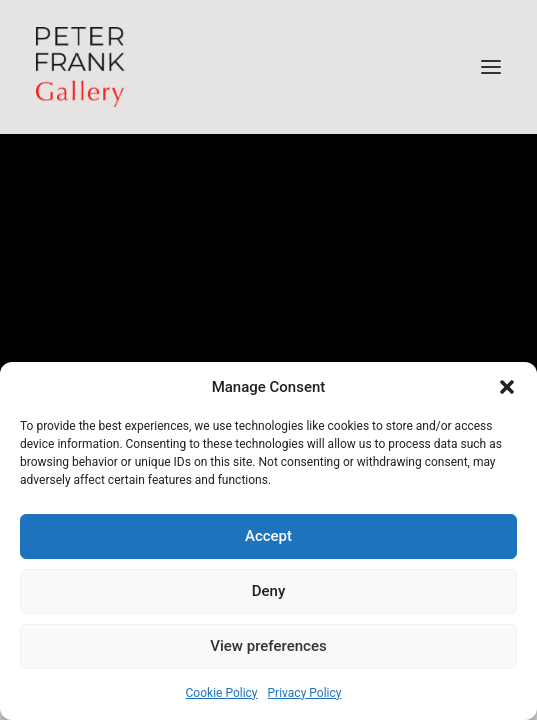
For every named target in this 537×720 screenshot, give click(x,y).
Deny (269, 591)
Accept (268, 536)
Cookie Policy (222, 693)
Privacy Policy (305, 693)
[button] (507, 387)
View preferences (268, 646)
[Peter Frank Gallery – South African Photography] (80, 67)
